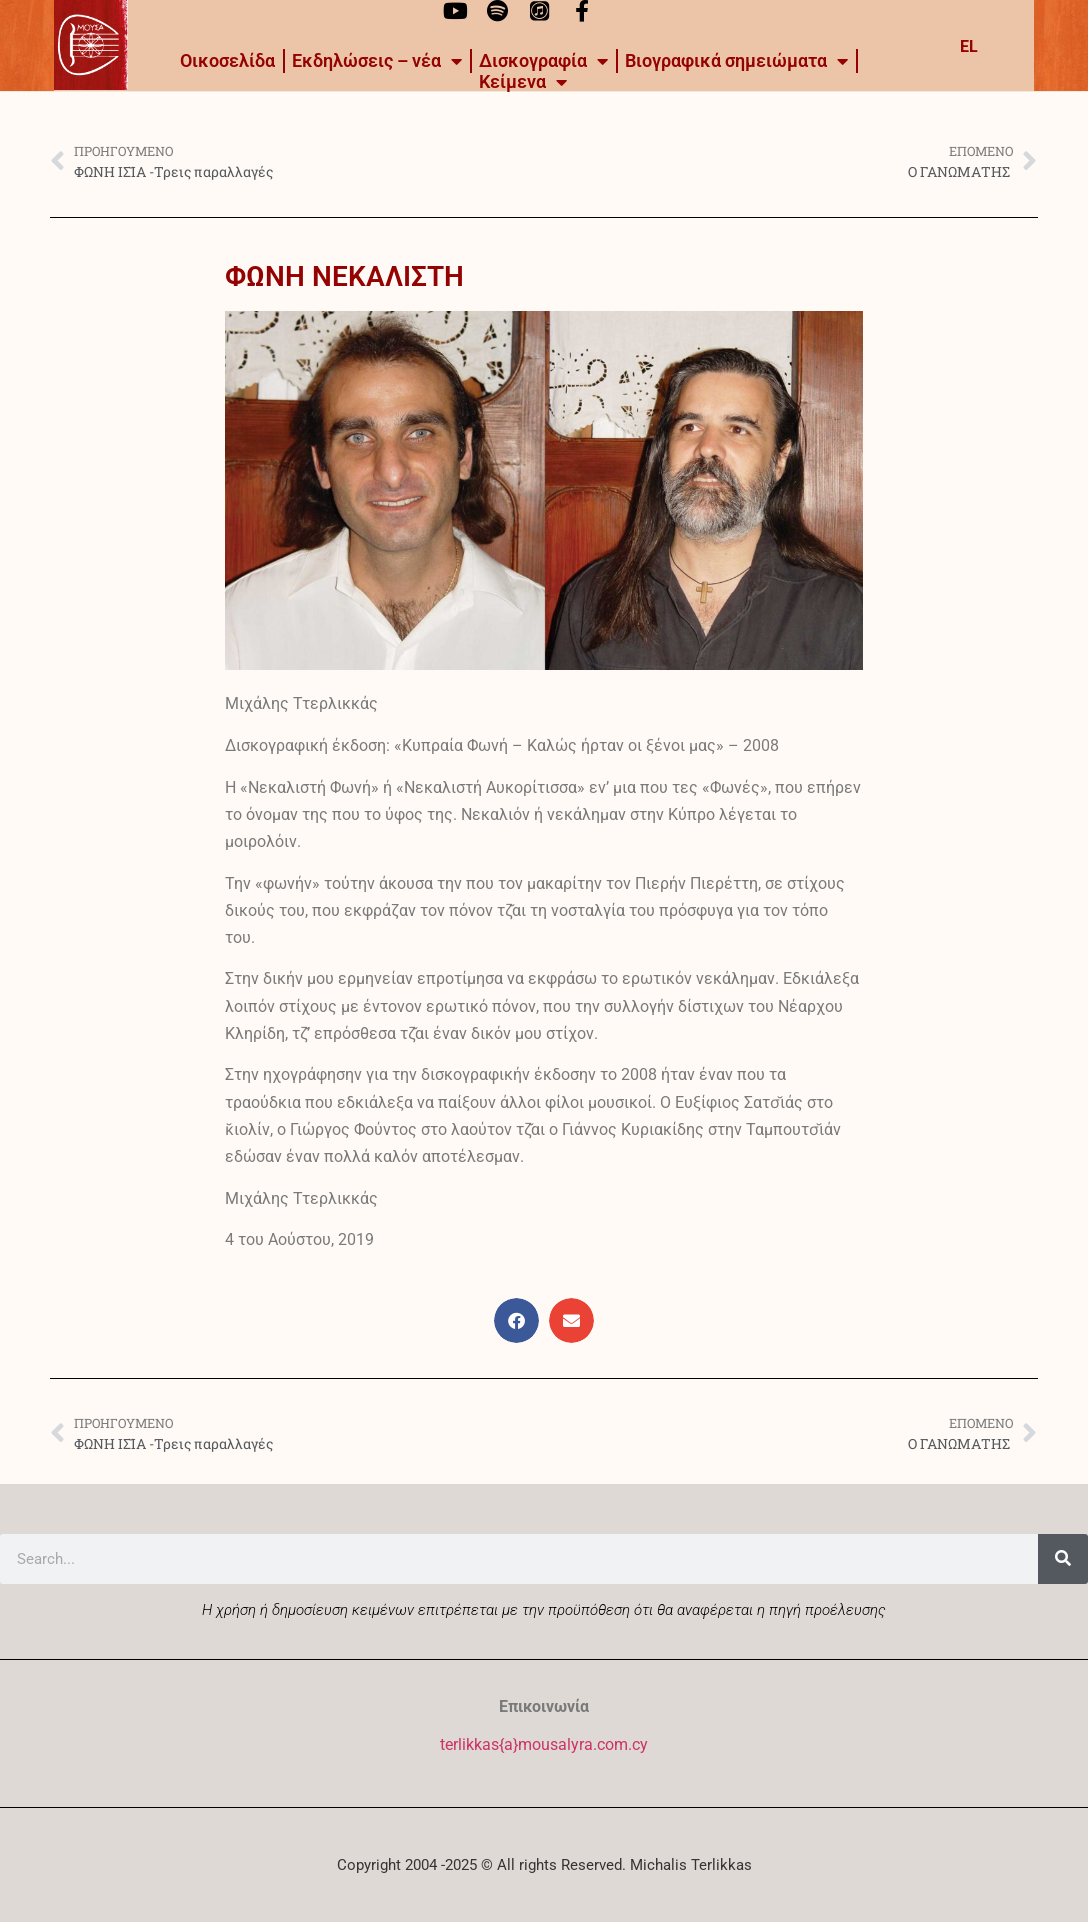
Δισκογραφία (543, 61)
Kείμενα (523, 82)
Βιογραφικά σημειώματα (736, 61)
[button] (516, 1320)
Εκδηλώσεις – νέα (377, 61)
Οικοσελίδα (227, 60)
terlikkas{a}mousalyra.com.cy (544, 1744)
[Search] (1063, 1559)
